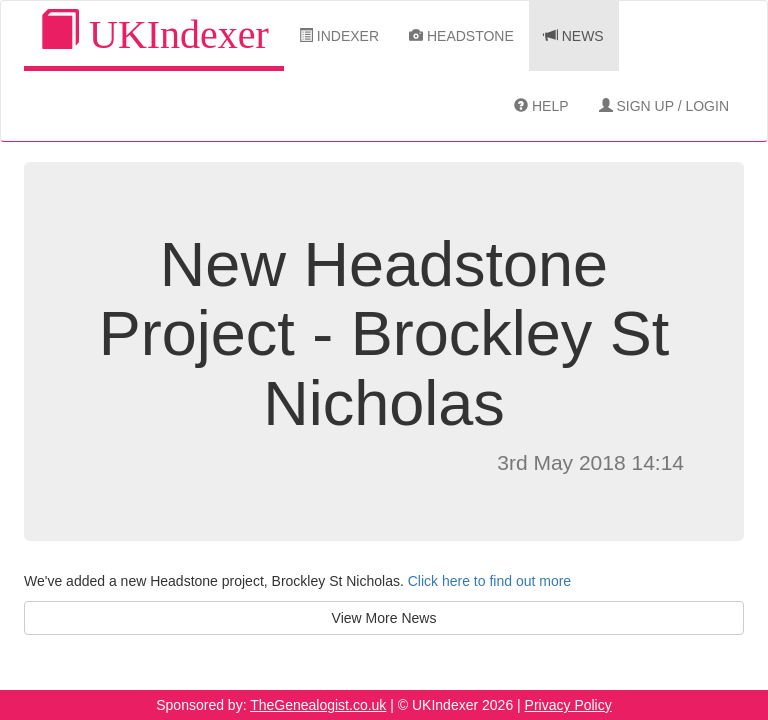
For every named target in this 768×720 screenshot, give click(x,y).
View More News (384, 618)
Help (541, 106)
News (574, 36)
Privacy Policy (568, 705)
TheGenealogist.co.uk (318, 705)
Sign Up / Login (664, 106)
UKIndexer (154, 33)
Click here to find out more (489, 581)
